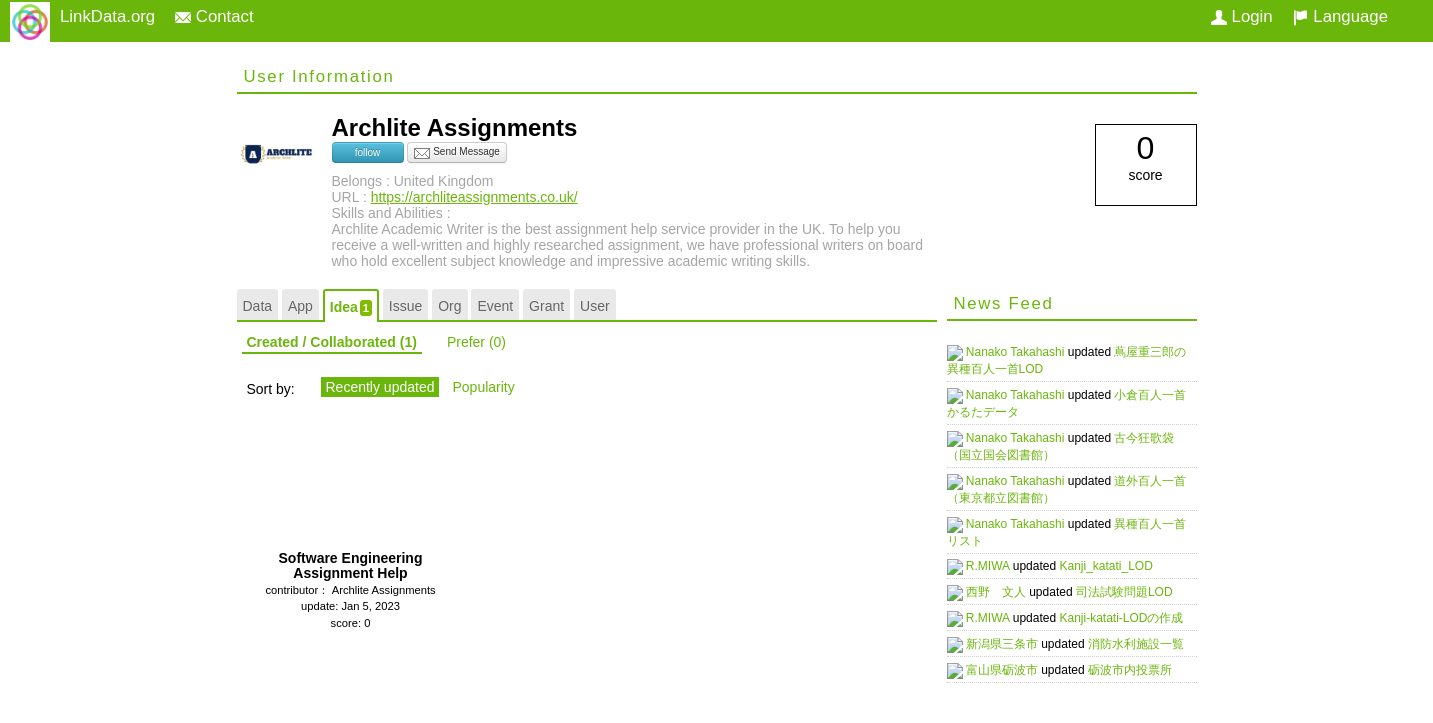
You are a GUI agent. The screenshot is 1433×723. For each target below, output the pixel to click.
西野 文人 (1006, 590)
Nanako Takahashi (1026, 352)
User (595, 306)
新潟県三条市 (1012, 642)
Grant (546, 306)
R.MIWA (998, 566)
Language (1340, 16)
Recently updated (380, 387)
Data (258, 306)
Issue (405, 306)
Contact (214, 16)
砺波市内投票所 (1139, 668)
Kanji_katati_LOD (1114, 566)
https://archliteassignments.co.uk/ (474, 197)
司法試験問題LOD (1133, 590)
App (300, 306)
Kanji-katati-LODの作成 (1130, 616)
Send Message (457, 153)
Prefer (476, 342)
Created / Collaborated (332, 342)
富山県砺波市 (1012, 668)
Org (449, 306)
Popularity (483, 387)
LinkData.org (107, 16)
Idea (351, 307)
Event (495, 306)
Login (1242, 16)
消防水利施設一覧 (1145, 642)
